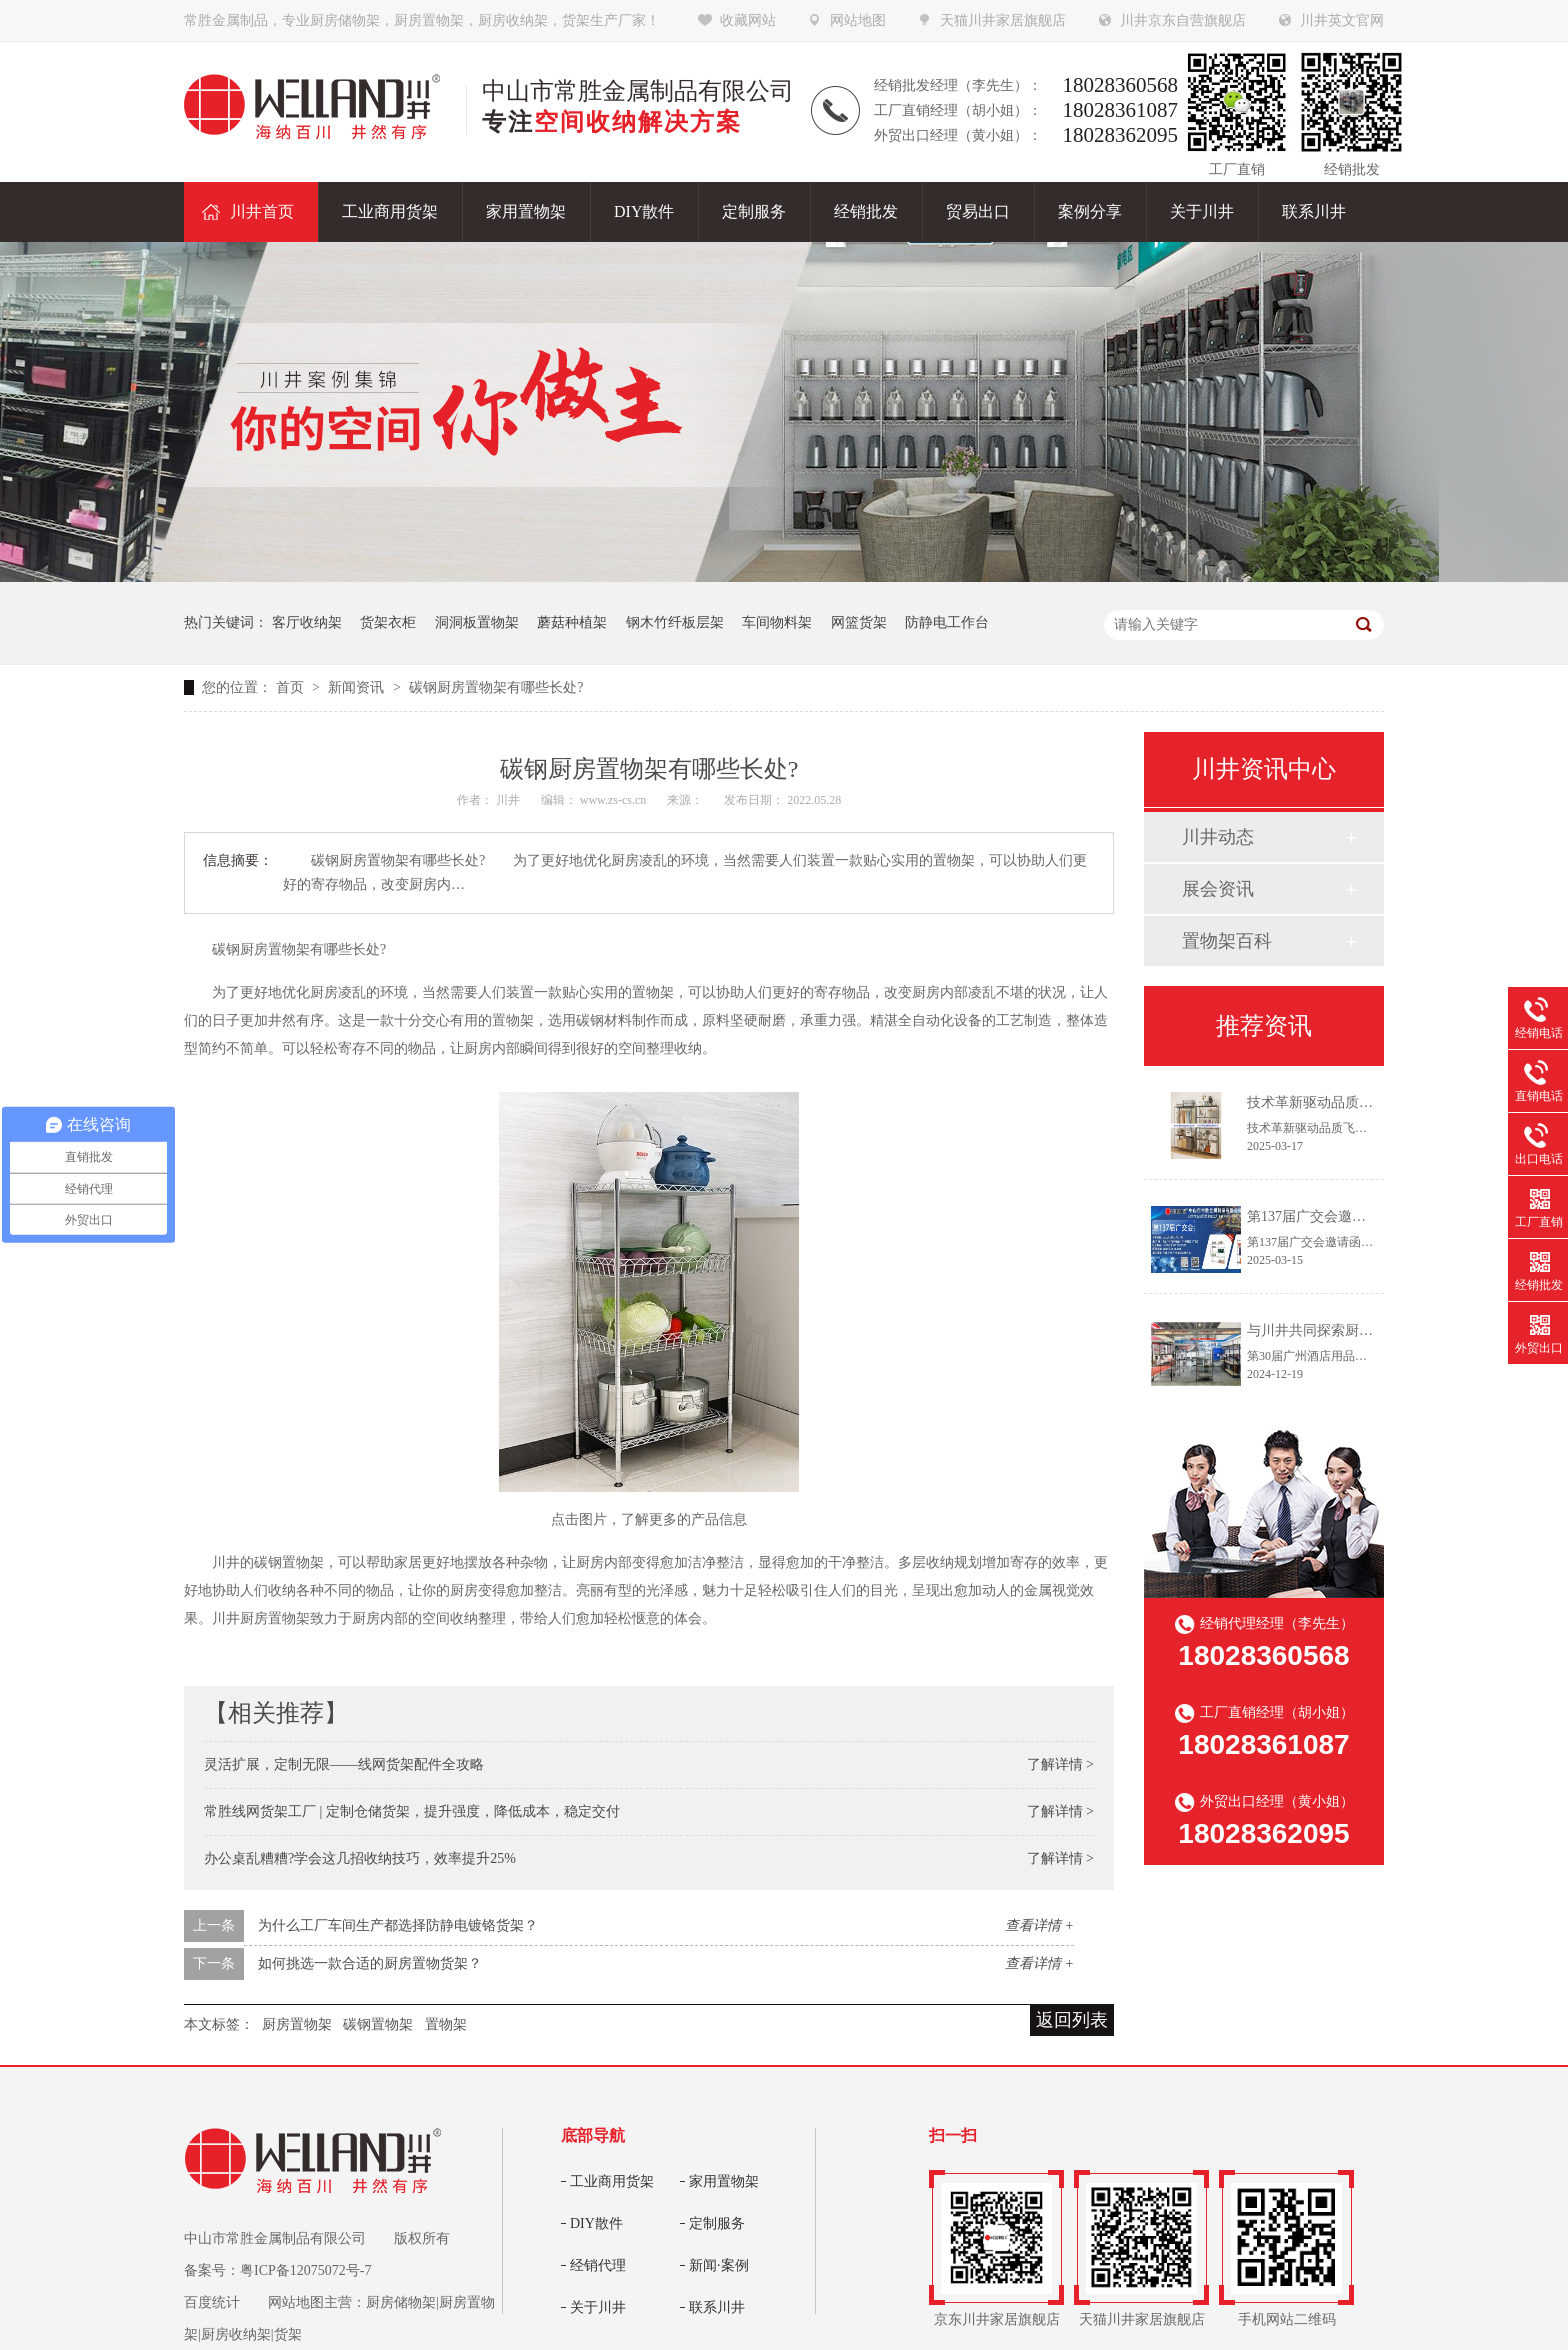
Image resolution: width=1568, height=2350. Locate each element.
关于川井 (598, 2307)
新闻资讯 (358, 687)
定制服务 (717, 2223)
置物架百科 (1227, 941)
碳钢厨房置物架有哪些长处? (496, 687)
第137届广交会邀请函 (1313, 1216)
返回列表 (1072, 2020)
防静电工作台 (947, 622)
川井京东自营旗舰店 (1183, 20)
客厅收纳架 (307, 622)
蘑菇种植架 (572, 622)
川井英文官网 (1342, 20)
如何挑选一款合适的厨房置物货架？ (370, 1963)
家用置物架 (724, 2181)
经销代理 (598, 2265)
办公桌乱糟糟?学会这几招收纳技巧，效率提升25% (360, 1858)
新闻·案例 (719, 2265)
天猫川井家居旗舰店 (1003, 20)
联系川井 (717, 2307)
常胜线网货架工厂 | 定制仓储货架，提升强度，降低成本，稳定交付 (412, 1811)
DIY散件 (596, 2223)
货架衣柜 (388, 622)
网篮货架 (859, 622)
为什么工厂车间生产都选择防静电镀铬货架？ (398, 1925)
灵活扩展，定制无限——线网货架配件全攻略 (344, 1764)
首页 (292, 687)
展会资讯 (1218, 889)
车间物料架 (777, 622)
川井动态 (1218, 837)
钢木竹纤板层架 (675, 622)
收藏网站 (748, 20)
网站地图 (858, 20)
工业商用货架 (612, 2181)
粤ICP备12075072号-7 (305, 2270)
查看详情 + (1039, 1925)
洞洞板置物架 (477, 622)
